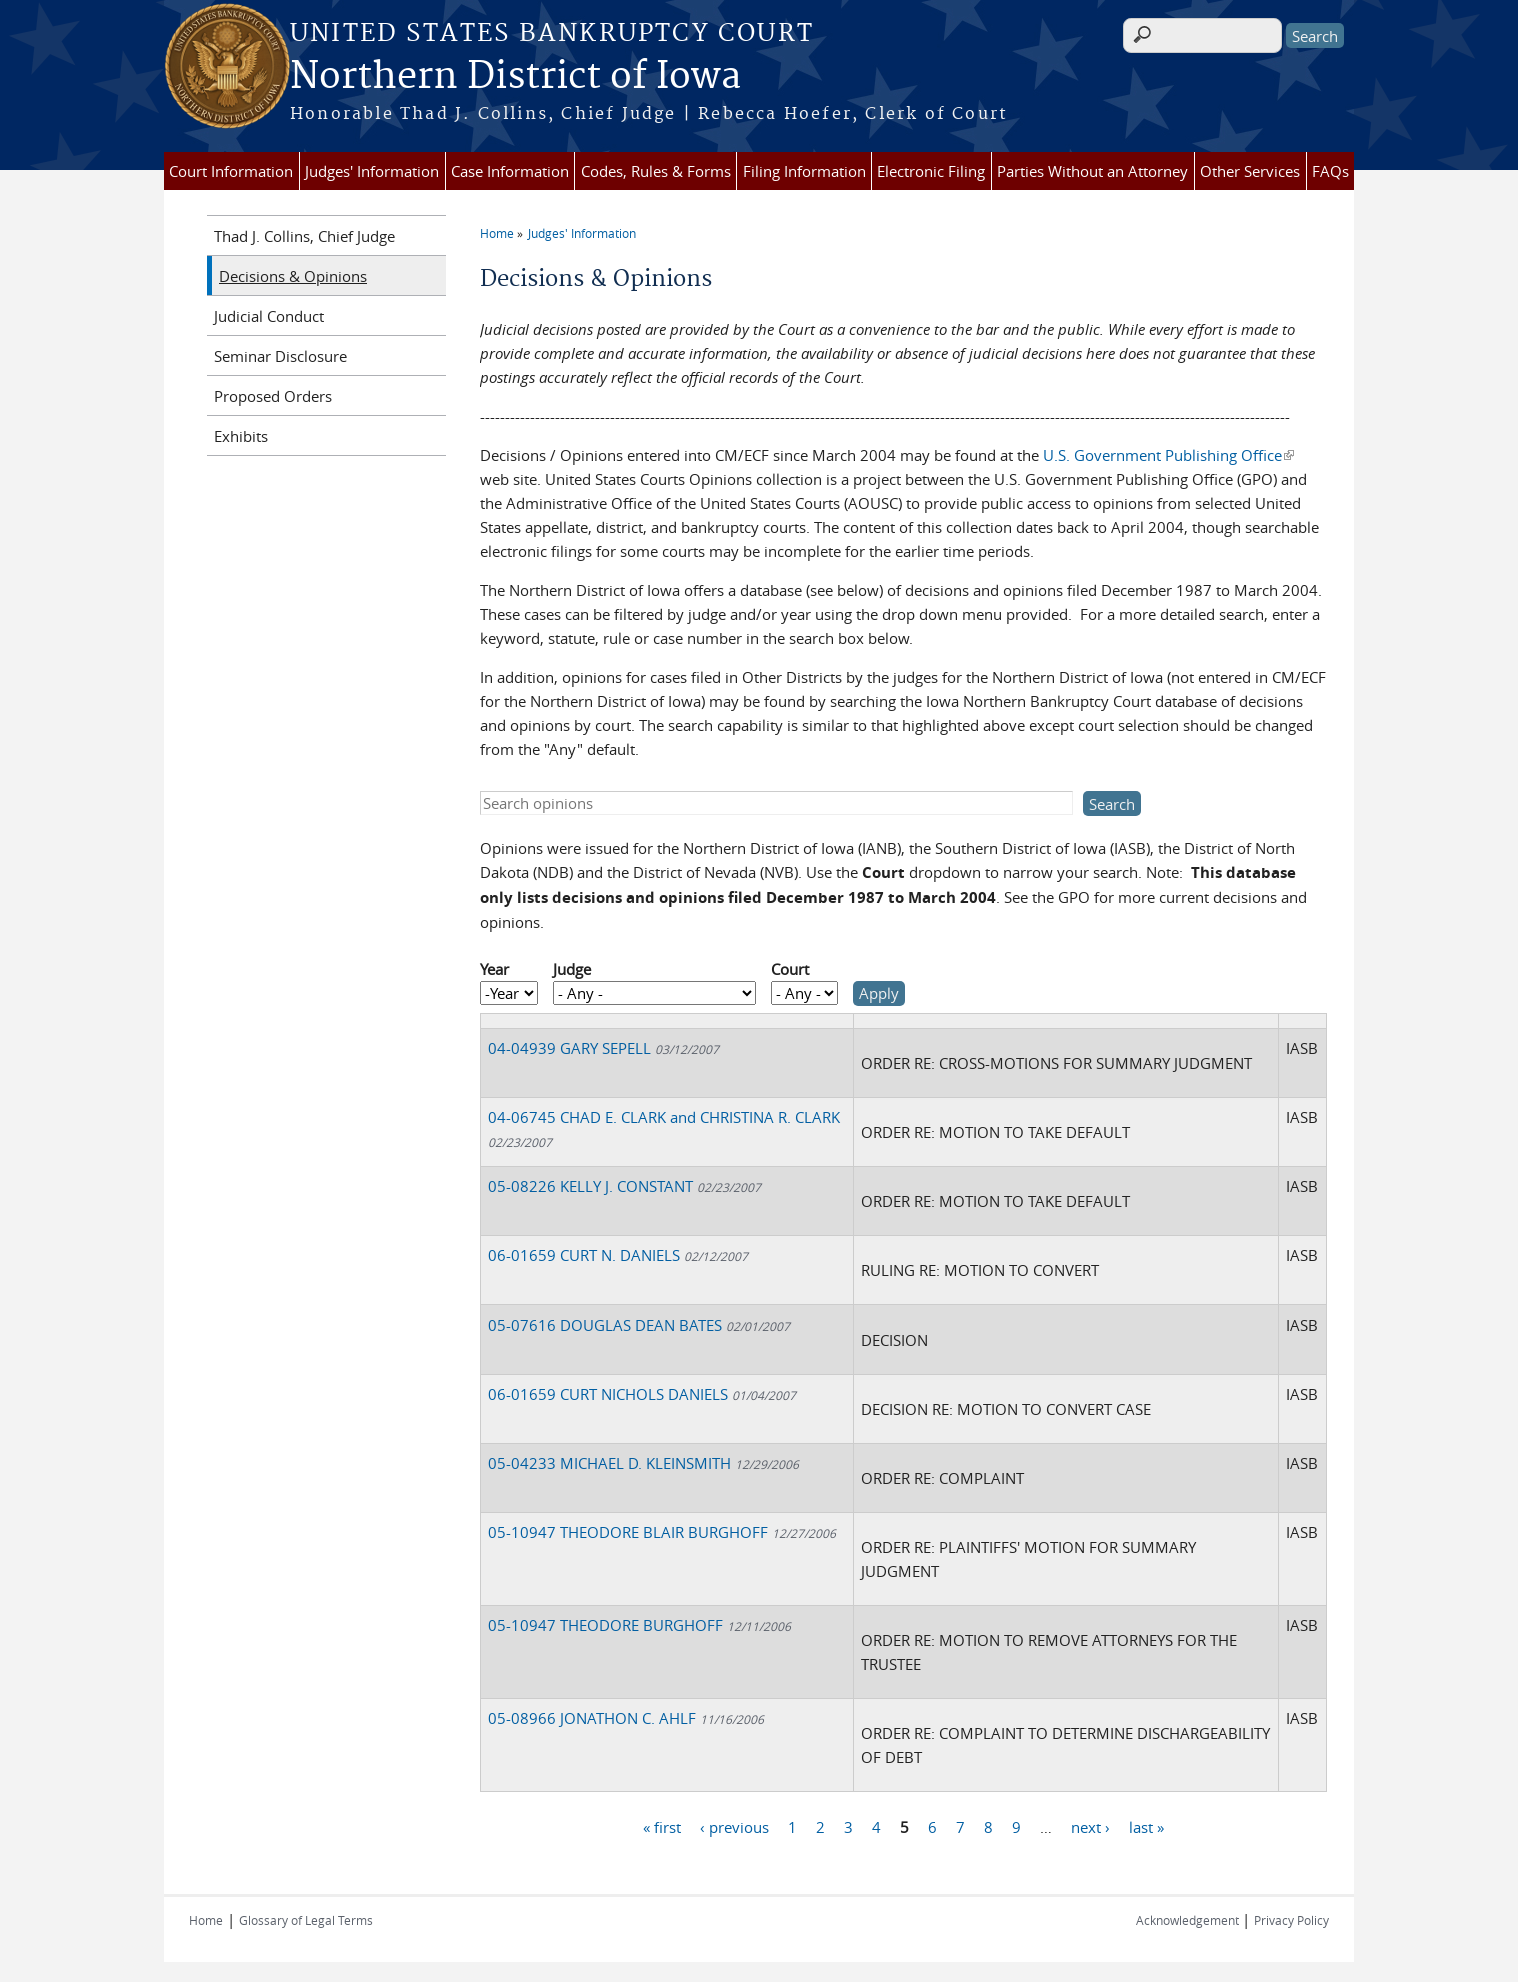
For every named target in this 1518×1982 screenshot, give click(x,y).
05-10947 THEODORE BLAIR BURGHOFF (662, 1532)
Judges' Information (372, 171)
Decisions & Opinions (293, 276)
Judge (572, 969)
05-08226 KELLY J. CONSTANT (624, 1186)
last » (1146, 1827)
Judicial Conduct (269, 316)
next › (1090, 1827)
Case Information (510, 171)
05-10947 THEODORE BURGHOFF (639, 1625)
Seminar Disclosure (280, 356)
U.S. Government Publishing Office (1168, 455)
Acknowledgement (1189, 1920)
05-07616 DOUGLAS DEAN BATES (639, 1325)
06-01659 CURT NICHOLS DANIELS (642, 1394)
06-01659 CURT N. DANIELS (618, 1255)
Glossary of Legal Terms (306, 1920)
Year (494, 969)
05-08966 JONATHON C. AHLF (626, 1718)
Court (790, 969)
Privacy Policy (1291, 1920)
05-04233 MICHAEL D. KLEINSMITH (643, 1463)
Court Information (231, 171)
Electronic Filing (931, 171)
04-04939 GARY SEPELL (603, 1048)
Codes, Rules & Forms (656, 171)
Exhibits (241, 436)
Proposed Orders (273, 396)
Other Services (1250, 171)
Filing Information (804, 171)
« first (662, 1827)
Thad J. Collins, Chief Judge (304, 236)
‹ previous (734, 1827)
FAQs (1330, 171)
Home (497, 233)
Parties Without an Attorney (1092, 171)
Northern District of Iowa (515, 77)
